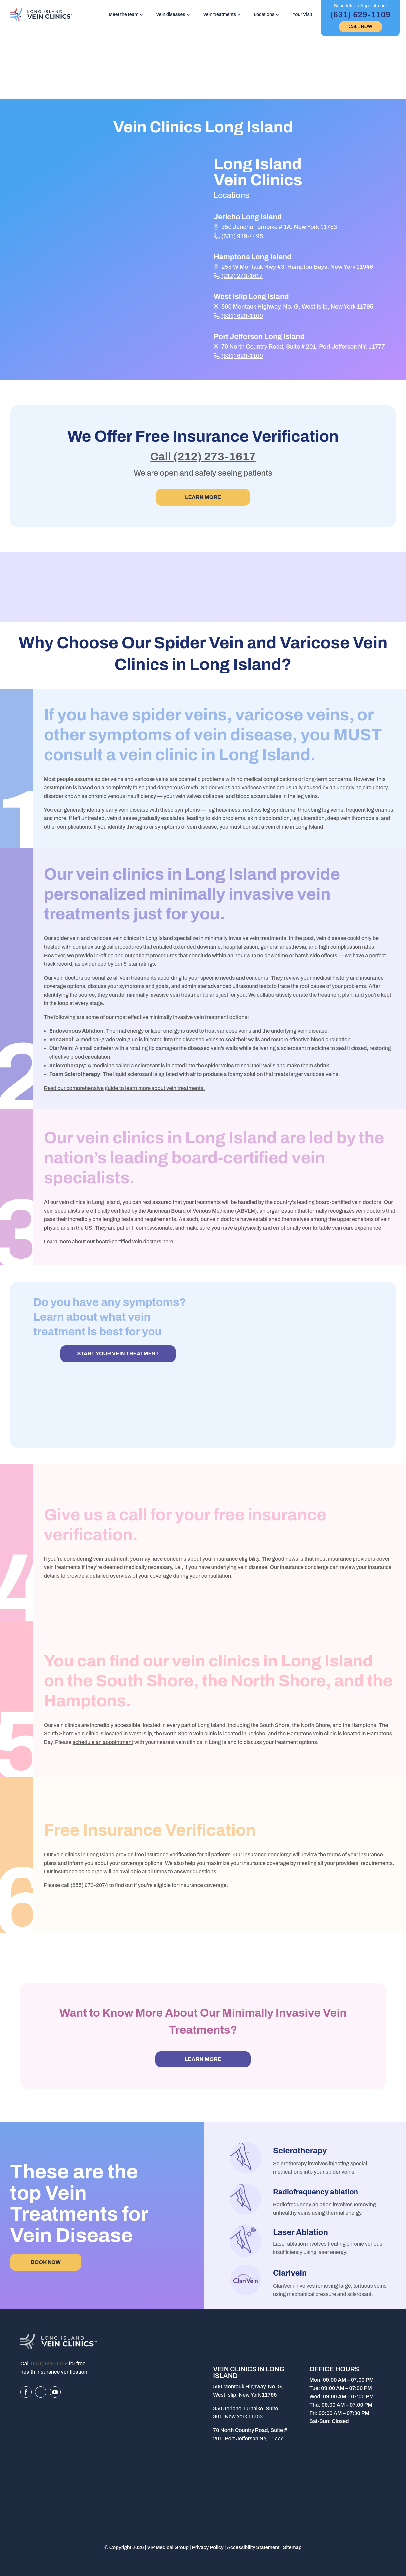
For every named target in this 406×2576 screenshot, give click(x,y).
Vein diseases (170, 14)
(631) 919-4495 (242, 236)
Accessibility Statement (253, 2547)
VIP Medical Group (168, 2547)
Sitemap (292, 2547)
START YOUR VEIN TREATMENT (118, 1354)
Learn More (203, 497)
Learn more (203, 2059)
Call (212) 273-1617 (203, 456)
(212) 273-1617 (242, 276)
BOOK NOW (46, 2262)
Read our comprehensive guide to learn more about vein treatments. (124, 1088)
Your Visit (302, 14)
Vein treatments (219, 14)
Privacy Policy (208, 2547)
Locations (264, 14)
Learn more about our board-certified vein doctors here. (109, 1241)
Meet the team (123, 14)
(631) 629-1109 (242, 316)
